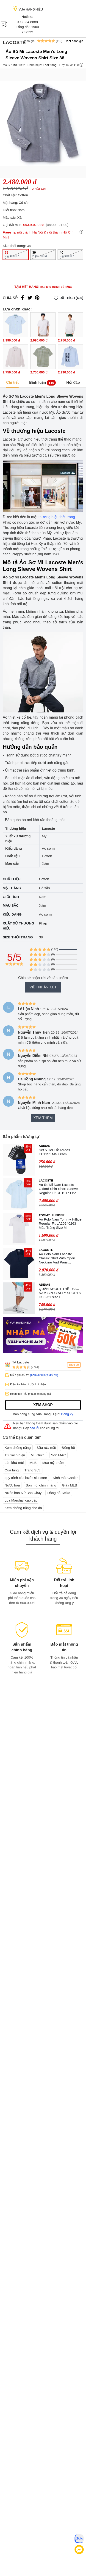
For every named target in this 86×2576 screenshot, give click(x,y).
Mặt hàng (12, 888)
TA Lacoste (20, 1362)
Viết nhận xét (42, 987)
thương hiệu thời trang (57, 517)
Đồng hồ (68, 1447)
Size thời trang (18, 937)
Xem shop (43, 1405)
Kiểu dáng (12, 914)
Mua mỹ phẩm (53, 1463)
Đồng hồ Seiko (58, 1493)
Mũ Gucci (38, 1455)
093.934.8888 (27, 22)
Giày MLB (69, 1485)
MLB (33, 1463)
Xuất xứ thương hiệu (18, 925)
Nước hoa (12, 1485)
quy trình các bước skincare (26, 1478)
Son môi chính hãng (41, 1485)
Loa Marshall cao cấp (21, 1500)
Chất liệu (11, 879)
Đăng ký (67, 1414)
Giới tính (11, 897)
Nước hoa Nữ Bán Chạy (23, 1493)
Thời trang (49, 65)
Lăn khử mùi (14, 1463)
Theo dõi (74, 1364)
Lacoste (14, 42)
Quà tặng (12, 1470)
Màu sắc (11, 905)
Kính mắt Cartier (65, 1478)
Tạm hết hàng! (43, 287)
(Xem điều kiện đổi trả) (44, 1375)
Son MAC (58, 1455)
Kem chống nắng (18, 1447)
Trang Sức (33, 1470)
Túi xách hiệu (15, 1455)
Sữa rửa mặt (46, 1447)
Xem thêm (43, 1118)
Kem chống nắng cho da (23, 1508)
